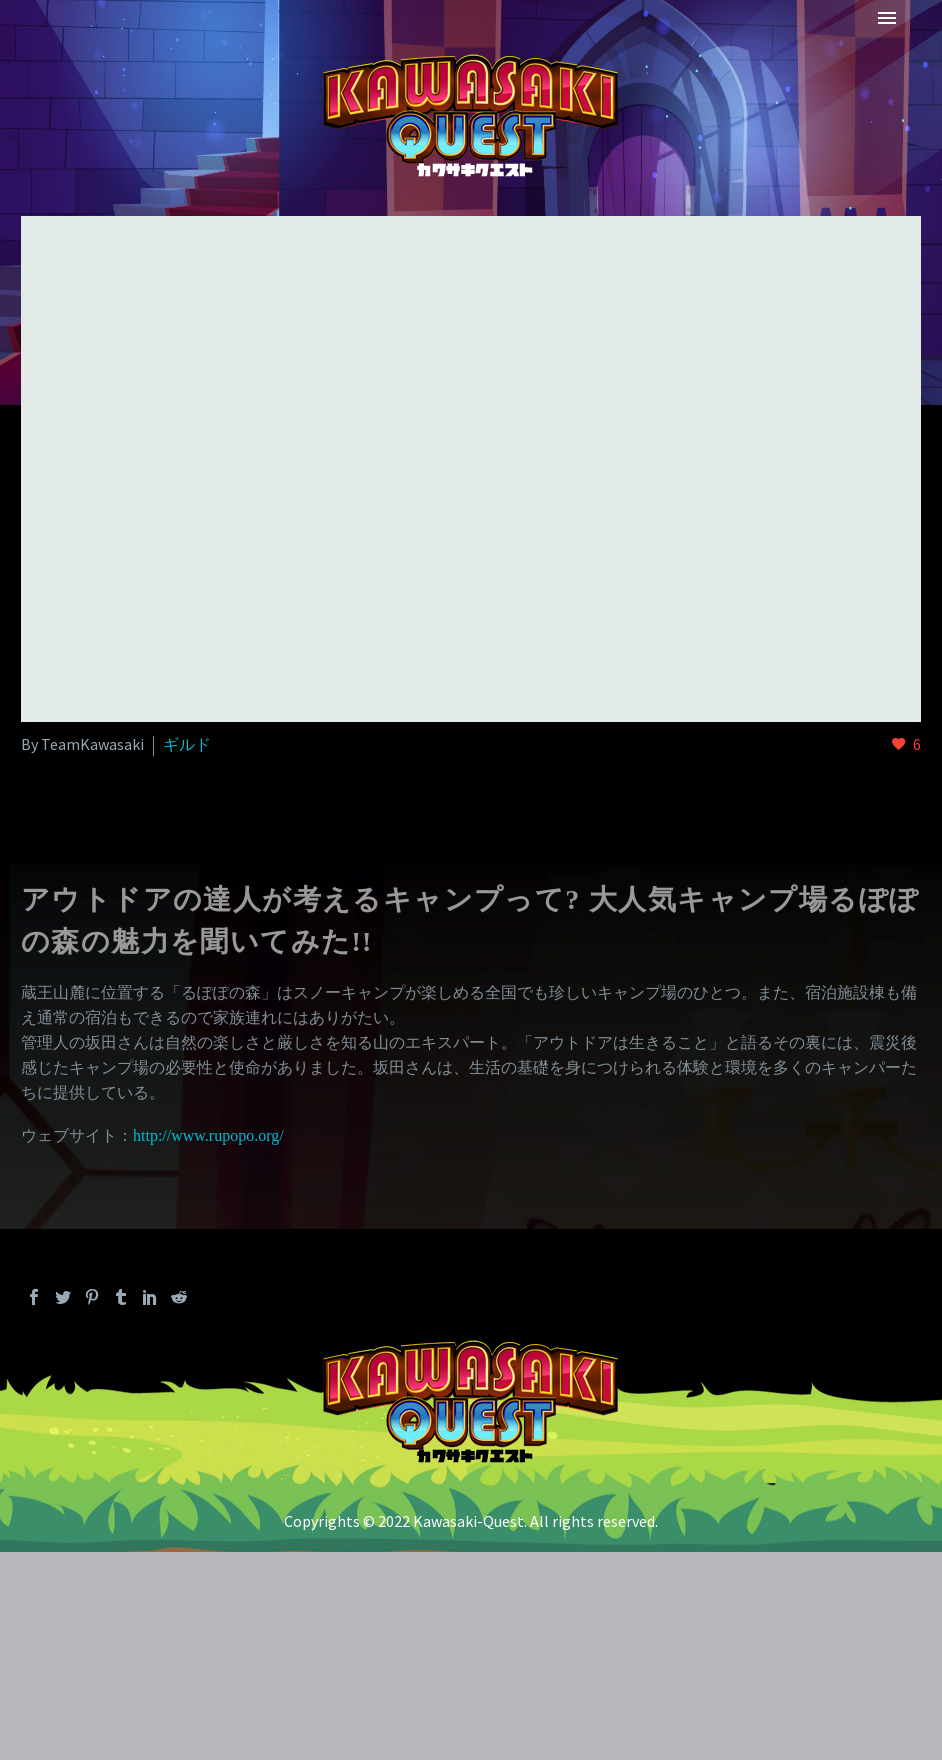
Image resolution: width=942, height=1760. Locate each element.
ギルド (187, 744)
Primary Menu (887, 18)
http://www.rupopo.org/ (208, 1135)
